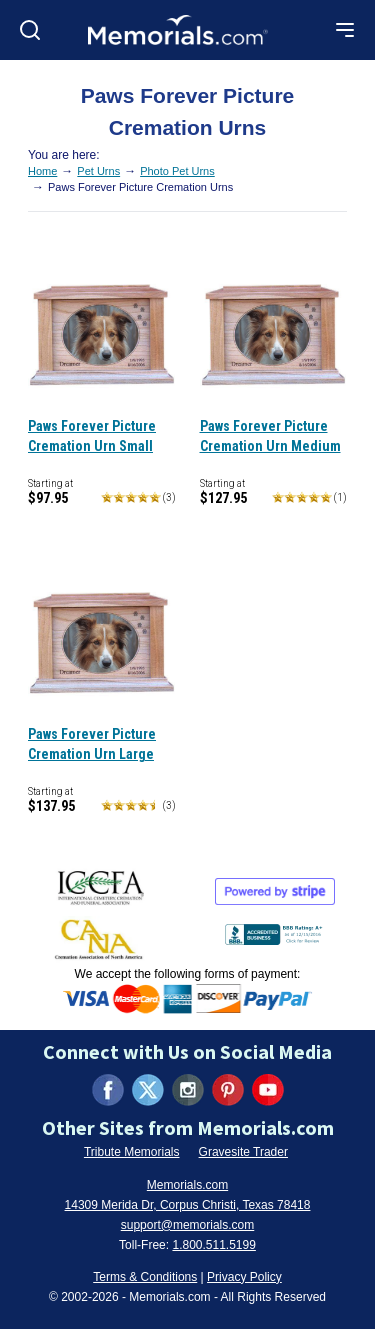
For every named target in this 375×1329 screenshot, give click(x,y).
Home (42, 171)
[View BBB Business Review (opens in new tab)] (276, 930)
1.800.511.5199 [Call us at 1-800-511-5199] (213, 1245)
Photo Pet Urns (177, 171)
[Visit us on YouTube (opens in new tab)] (268, 1090)
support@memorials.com (188, 1225)
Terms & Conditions (145, 1277)
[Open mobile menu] (345, 30)
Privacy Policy (244, 1277)
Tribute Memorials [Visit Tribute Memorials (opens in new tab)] (132, 1152)
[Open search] (30, 30)
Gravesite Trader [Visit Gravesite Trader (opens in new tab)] (243, 1152)
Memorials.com (187, 1185)
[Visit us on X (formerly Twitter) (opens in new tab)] (148, 1090)
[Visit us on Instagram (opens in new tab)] (188, 1090)
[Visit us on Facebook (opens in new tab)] (108, 1090)
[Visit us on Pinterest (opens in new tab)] (228, 1090)
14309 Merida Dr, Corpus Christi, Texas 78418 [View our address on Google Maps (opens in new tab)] (188, 1205)
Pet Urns (98, 171)
